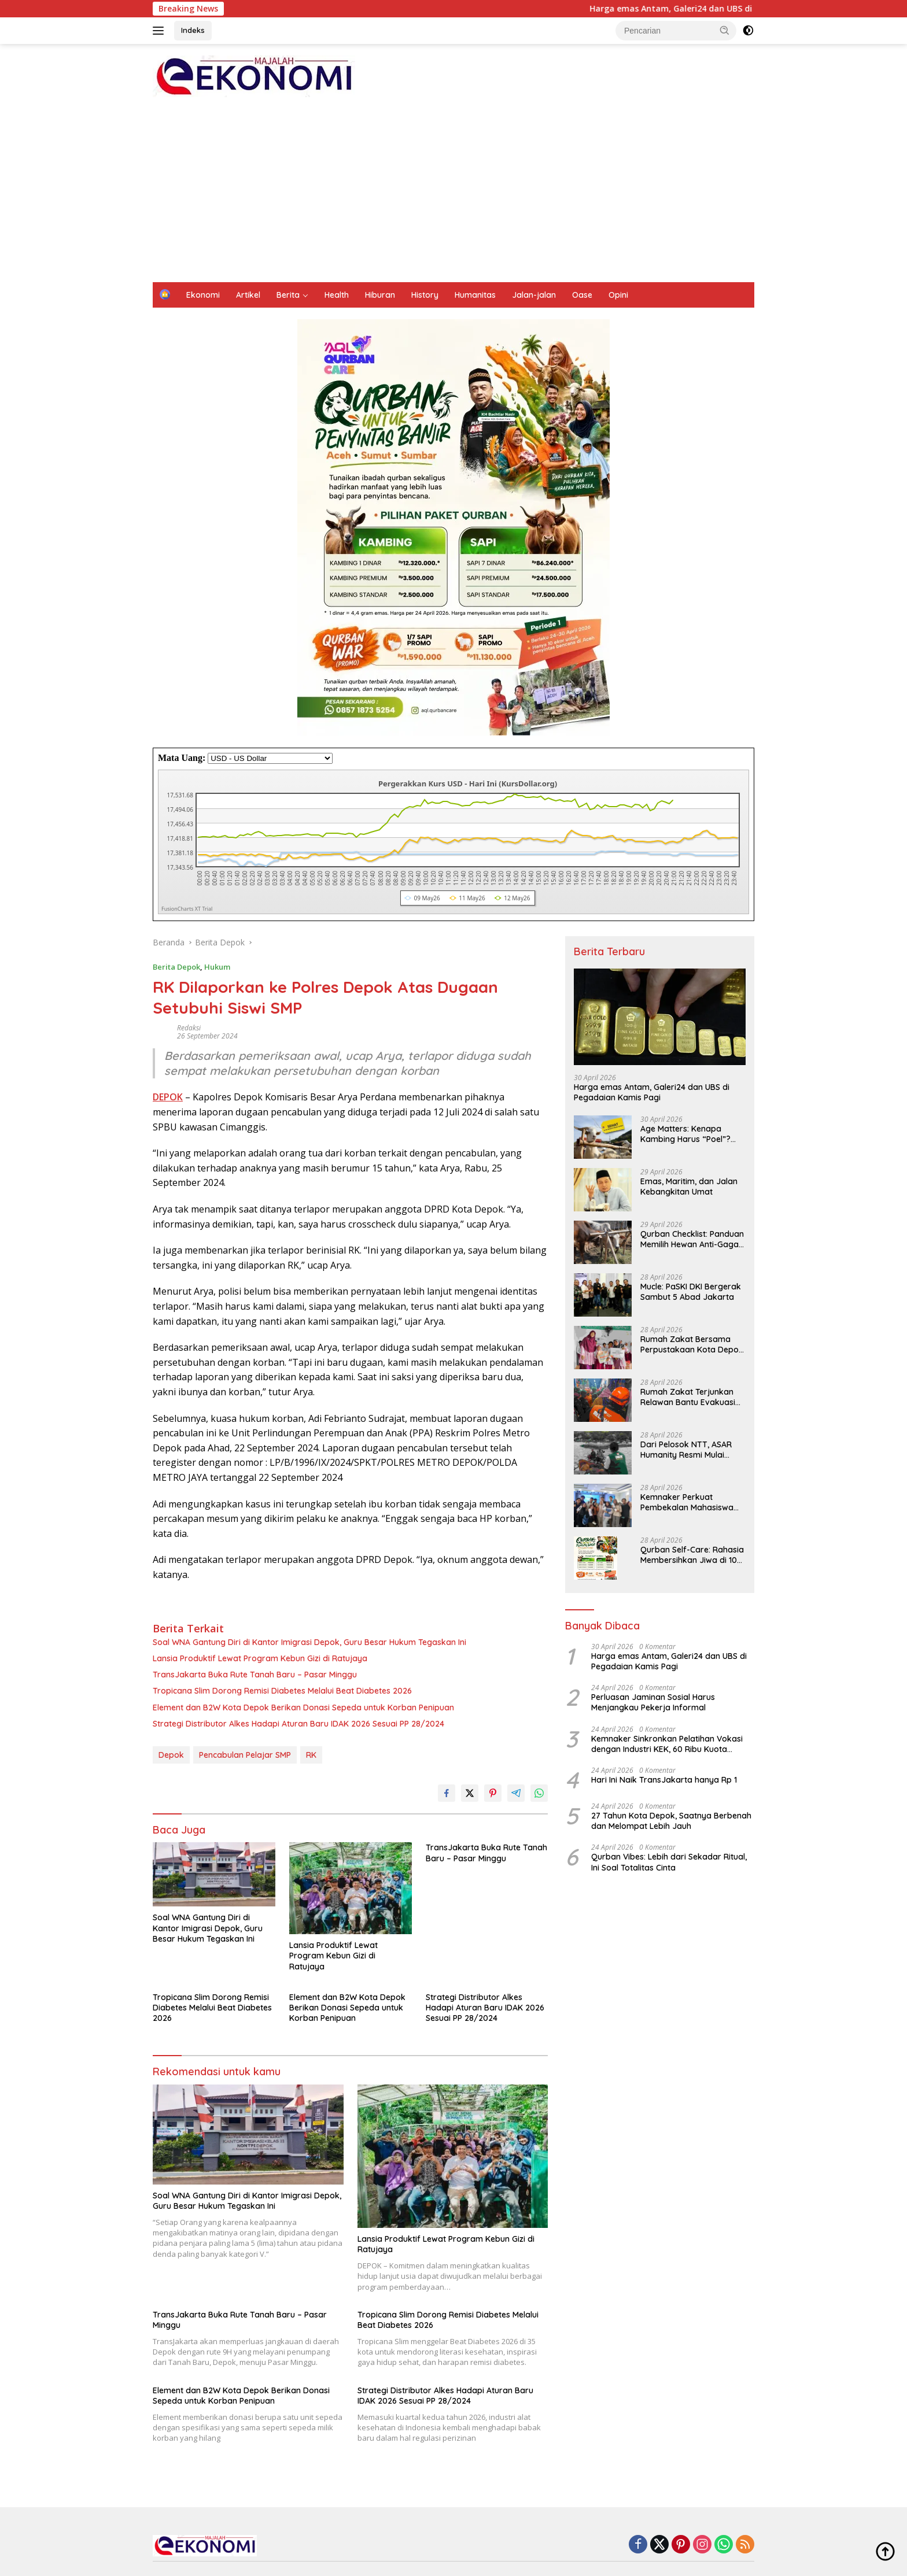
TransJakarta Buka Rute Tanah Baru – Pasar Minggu (255, 1674)
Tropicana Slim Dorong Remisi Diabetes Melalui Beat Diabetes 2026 (282, 1691)
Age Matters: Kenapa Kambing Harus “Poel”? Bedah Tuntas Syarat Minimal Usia (685, 1133)
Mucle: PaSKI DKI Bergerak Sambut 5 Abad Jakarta (690, 1291)
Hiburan (380, 295)
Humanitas (475, 295)
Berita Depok (176, 967)
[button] (724, 30)
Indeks (193, 30)
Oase (582, 295)
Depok (171, 1755)
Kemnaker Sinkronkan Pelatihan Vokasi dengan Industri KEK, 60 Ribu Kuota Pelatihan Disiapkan (667, 1744)
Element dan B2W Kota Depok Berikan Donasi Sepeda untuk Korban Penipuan (303, 1707)
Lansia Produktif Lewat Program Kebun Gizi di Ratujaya (260, 1658)
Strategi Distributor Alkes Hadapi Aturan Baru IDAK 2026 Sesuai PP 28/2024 (298, 1723)
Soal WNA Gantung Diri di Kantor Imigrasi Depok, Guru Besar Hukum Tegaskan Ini (309, 1642)
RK (311, 1755)
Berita (288, 295)
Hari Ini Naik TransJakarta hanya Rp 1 (664, 1780)
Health (337, 295)
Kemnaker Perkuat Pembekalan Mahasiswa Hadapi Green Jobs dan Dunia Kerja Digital (686, 1502)
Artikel (248, 295)
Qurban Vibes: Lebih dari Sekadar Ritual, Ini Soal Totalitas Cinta (669, 1861)
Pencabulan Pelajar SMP (245, 1755)
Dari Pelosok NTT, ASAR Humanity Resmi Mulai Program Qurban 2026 (686, 1449)
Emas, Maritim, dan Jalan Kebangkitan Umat (689, 1186)
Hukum (217, 967)
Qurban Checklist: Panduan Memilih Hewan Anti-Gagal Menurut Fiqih (692, 1239)
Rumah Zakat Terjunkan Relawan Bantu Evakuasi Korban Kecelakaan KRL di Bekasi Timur (691, 1397)
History (424, 295)
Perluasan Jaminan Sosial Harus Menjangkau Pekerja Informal (653, 1702)
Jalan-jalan (534, 295)
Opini (618, 295)
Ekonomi (203, 295)
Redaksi (189, 1028)
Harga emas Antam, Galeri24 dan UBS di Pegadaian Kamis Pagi (743, 8)
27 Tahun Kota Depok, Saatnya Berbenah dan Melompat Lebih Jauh (671, 1820)
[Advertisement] (453, 195)
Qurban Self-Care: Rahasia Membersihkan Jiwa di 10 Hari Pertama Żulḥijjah (692, 1554)
